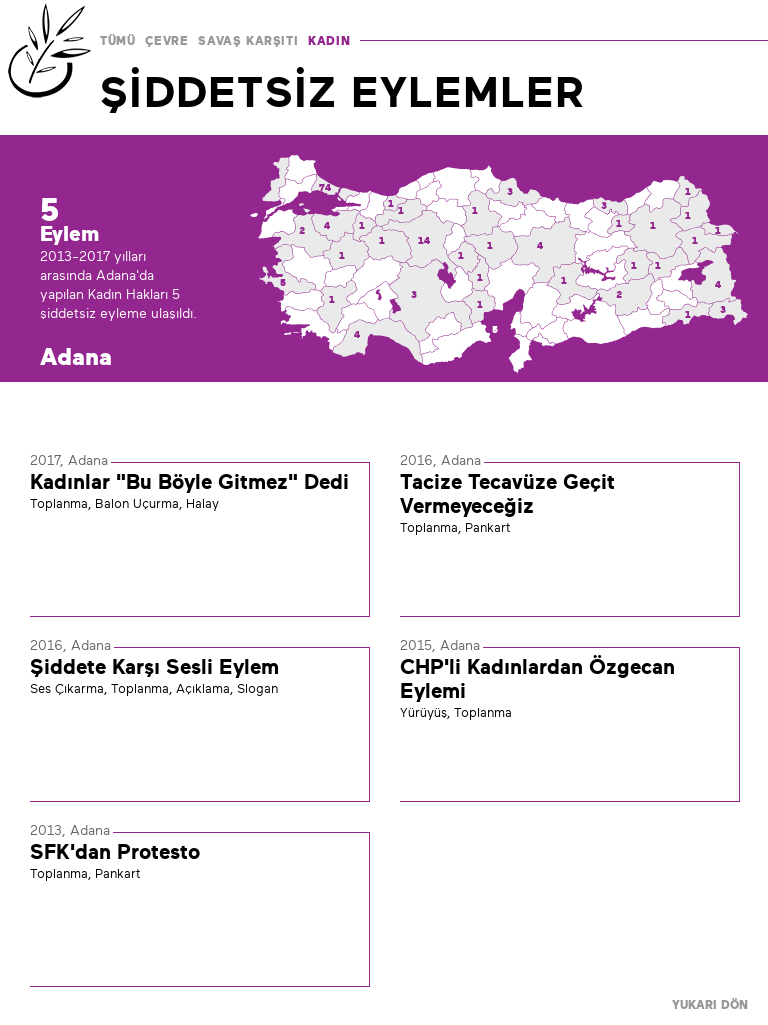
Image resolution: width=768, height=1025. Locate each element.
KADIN (329, 41)
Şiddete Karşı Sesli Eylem (154, 667)
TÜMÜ (117, 41)
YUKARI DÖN (710, 1005)
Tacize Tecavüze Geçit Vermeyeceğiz (507, 494)
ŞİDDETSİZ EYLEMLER (342, 92)
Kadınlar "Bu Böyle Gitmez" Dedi (189, 482)
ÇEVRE (166, 41)
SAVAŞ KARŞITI (248, 41)
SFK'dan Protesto (115, 852)
